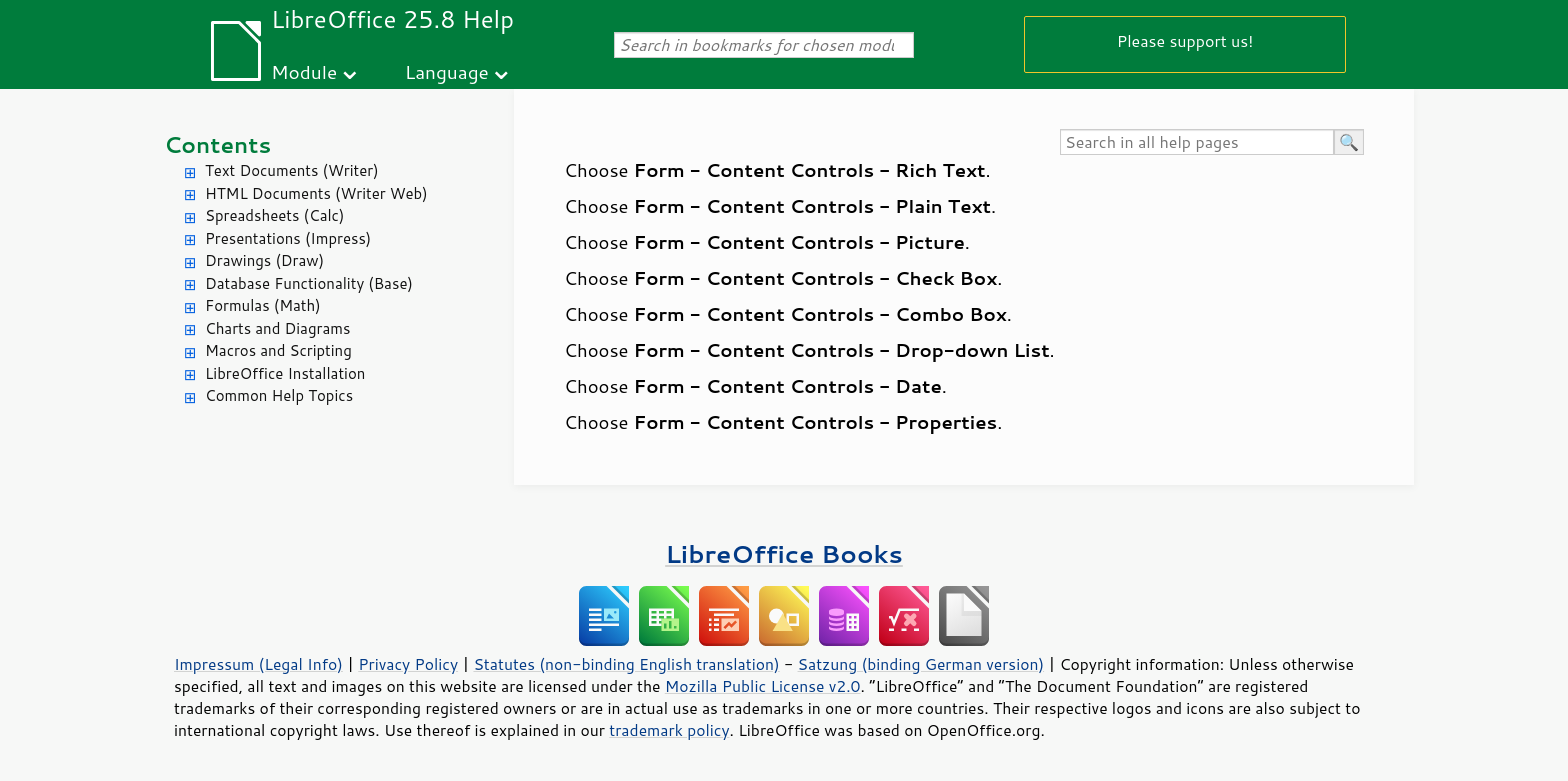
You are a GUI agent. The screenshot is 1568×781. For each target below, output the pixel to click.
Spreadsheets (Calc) (274, 215)
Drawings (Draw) (264, 260)
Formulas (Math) (263, 305)
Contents (217, 144)
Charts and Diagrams (277, 328)
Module (304, 71)
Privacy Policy (408, 664)
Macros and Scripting (278, 350)
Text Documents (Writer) (292, 170)
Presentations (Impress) (288, 238)
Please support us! (1185, 40)
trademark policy (669, 730)
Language (447, 71)
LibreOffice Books (784, 553)
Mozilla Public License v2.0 (763, 686)
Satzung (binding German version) (921, 664)
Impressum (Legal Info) (258, 664)
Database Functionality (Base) (309, 283)
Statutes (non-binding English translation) (626, 664)
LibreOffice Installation (285, 373)
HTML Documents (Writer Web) (316, 193)
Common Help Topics (279, 395)
